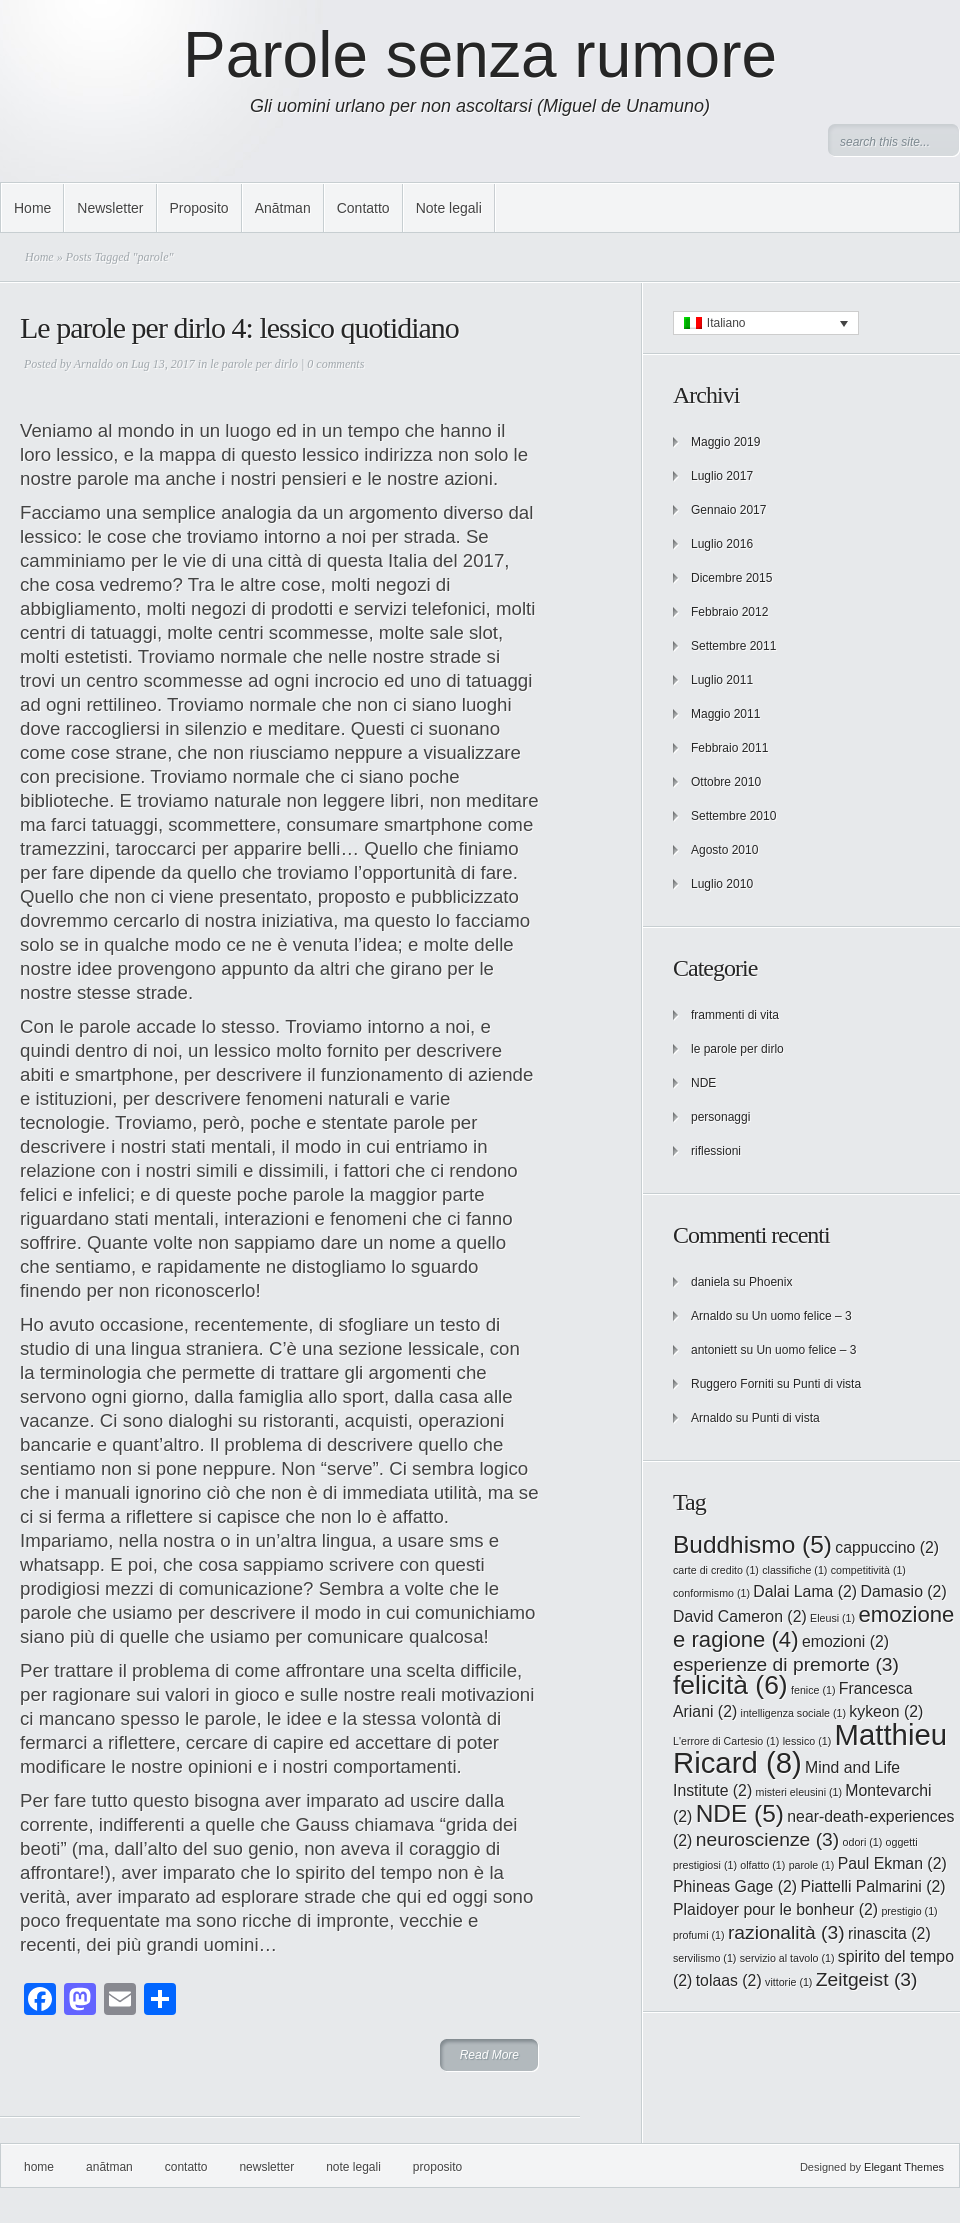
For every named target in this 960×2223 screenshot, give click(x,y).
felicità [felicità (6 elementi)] (730, 1685)
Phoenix (770, 1282)
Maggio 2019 (725, 442)
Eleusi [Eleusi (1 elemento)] (832, 1618)
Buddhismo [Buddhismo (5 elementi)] (752, 1544)
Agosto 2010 (724, 850)
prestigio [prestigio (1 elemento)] (909, 1911)
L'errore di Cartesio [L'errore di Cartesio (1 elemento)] (726, 1741)
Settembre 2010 (733, 816)
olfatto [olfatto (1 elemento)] (762, 1865)
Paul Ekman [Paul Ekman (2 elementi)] (892, 1863)
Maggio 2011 (725, 714)
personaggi (720, 1117)
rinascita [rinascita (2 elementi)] (889, 1933)
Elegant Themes (904, 2167)
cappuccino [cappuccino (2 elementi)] (887, 1547)
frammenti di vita (735, 1015)
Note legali (449, 208)
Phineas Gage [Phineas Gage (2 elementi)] (735, 1886)
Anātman (283, 208)
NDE (703, 1083)
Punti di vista (827, 1384)
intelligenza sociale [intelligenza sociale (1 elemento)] (793, 1713)
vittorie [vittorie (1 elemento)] (788, 1982)
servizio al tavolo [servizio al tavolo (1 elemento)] (787, 1958)
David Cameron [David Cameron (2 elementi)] (740, 1616)
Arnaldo (93, 364)
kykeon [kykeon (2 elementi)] (886, 1711)
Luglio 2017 (722, 476)
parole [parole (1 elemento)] (812, 1865)
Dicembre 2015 (731, 578)
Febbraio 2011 (729, 748)
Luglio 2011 (722, 680)
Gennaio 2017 (728, 510)
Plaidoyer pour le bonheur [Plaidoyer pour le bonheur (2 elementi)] (775, 1909)
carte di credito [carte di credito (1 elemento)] (716, 1570)
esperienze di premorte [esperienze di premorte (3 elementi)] (786, 1664)
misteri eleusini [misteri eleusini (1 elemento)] (799, 1792)
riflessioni (716, 1151)
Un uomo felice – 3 (802, 1316)
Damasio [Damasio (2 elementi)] (903, 1591)
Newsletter (110, 208)
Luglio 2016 (722, 544)
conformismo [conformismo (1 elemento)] (711, 1593)
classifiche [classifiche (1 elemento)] (794, 1570)
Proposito (199, 208)
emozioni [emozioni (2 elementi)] (845, 1641)
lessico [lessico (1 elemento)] (807, 1741)
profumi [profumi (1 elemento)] (699, 1935)
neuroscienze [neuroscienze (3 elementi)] (768, 1839)
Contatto (363, 208)
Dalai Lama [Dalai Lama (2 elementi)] (805, 1591)
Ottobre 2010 (726, 782)
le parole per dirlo (254, 364)
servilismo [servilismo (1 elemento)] (704, 1958)
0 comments (335, 364)
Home (32, 208)
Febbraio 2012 (729, 612)
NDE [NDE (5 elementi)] (740, 1813)
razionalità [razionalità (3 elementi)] (786, 1932)
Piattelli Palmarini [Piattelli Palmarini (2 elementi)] (872, 1886)
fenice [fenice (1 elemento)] (813, 1690)
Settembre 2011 (733, 646)
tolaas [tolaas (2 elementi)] (729, 1980)
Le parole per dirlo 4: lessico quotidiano (239, 327)
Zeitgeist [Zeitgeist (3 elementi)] (867, 1979)
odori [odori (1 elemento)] (863, 1842)
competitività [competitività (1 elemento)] (868, 1570)
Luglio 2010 (722, 884)
